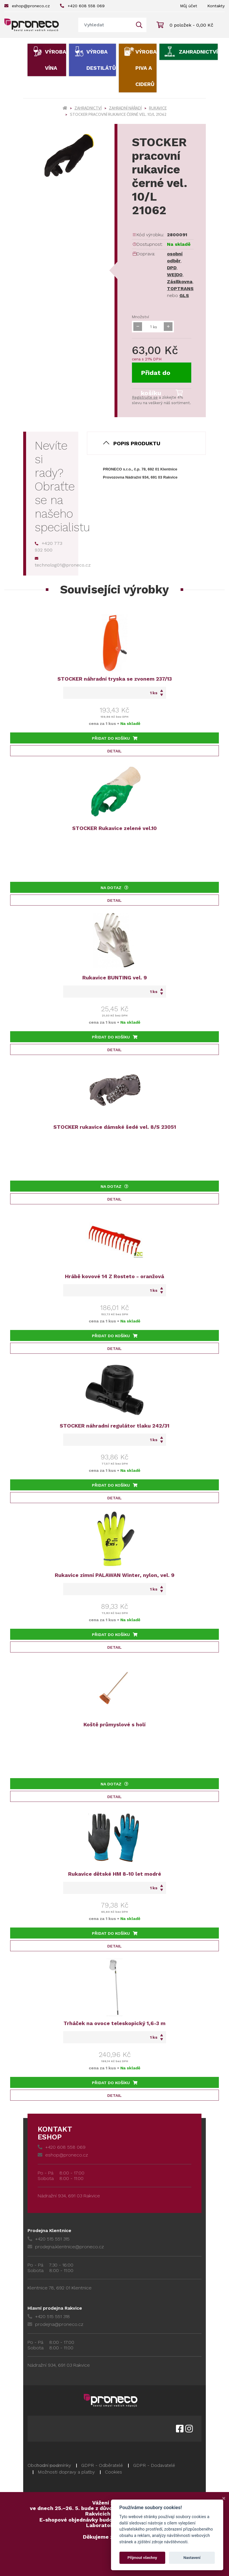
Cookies (113, 2472)
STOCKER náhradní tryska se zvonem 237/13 (114, 679)
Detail (114, 751)
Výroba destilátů (101, 60)
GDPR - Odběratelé (102, 2465)
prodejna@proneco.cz (55, 2324)
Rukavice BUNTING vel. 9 (114, 977)
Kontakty (216, 5)
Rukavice (158, 108)
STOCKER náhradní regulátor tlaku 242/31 (114, 1426)
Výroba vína (55, 60)
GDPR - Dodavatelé (154, 2465)
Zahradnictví (198, 52)
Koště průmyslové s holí (114, 1724)
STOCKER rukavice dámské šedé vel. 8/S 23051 (114, 1127)
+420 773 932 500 (48, 547)
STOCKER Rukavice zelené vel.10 (114, 828)
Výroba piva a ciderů (146, 68)
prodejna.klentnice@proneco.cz (66, 2246)
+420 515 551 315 (49, 2239)
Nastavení (192, 2557)
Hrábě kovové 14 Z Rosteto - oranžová (114, 1276)
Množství (140, 316)
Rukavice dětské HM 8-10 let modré (114, 1874)
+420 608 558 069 (82, 5)
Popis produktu (136, 443)
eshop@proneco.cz (27, 5)
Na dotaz (114, 887)
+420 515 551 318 (49, 2316)
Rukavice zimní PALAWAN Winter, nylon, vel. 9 (115, 1575)
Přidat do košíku (162, 376)
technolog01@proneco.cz (63, 562)
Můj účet (188, 5)
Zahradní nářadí (125, 108)
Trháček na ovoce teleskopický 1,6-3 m (114, 2023)
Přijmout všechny (142, 2557)
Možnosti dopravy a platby (66, 2472)
